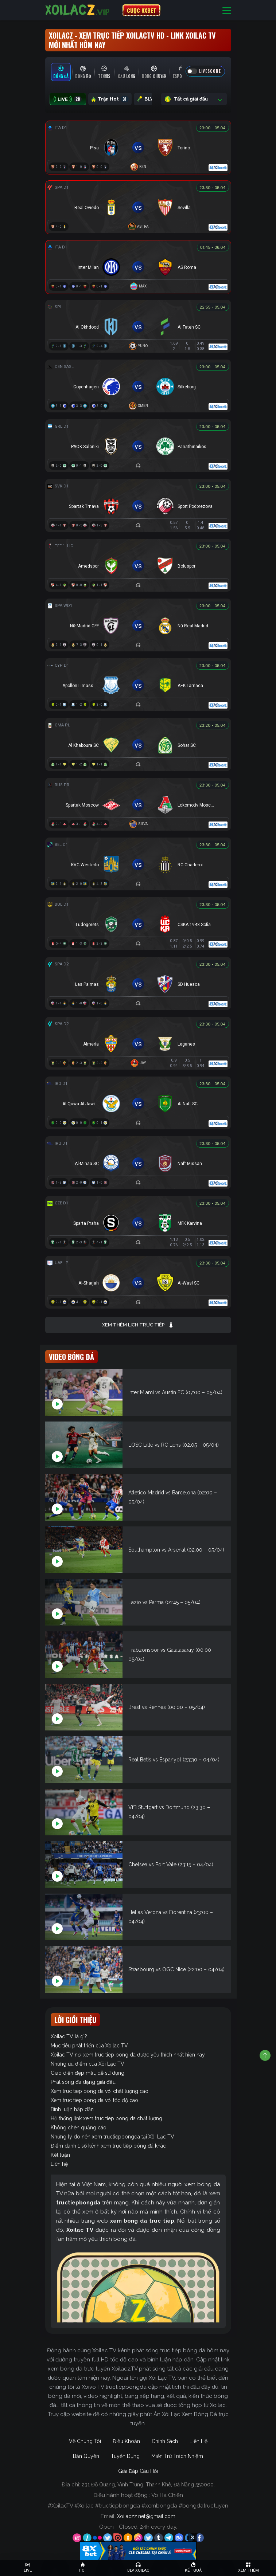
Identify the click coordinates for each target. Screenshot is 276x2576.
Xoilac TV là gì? (69, 2036)
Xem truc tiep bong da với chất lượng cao (99, 2091)
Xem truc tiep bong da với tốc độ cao (94, 2100)
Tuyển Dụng (125, 2456)
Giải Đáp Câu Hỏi (138, 2471)
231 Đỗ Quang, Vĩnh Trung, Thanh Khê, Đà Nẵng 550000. (148, 2484)
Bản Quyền (86, 2456)
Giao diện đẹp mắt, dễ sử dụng (87, 2073)
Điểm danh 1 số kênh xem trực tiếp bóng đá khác (108, 2146)
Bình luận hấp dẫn (72, 2109)
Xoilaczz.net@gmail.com (146, 2516)
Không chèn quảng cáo (78, 2127)
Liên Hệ (198, 2441)
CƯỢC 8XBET (141, 10)
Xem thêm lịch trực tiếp (138, 1325)
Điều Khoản (126, 2441)
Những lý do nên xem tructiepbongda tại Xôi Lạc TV (112, 2137)
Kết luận (60, 2155)
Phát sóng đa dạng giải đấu (83, 2082)
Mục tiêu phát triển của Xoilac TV (89, 2045)
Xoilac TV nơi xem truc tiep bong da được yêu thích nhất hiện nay (128, 2055)
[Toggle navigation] (226, 10)
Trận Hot (110, 99)
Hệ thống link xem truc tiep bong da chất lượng (106, 2118)
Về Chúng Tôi (85, 2441)
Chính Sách (165, 2441)
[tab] (61, 72)
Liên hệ (59, 2164)
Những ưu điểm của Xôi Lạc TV (87, 2064)
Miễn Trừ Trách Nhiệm (177, 2456)
